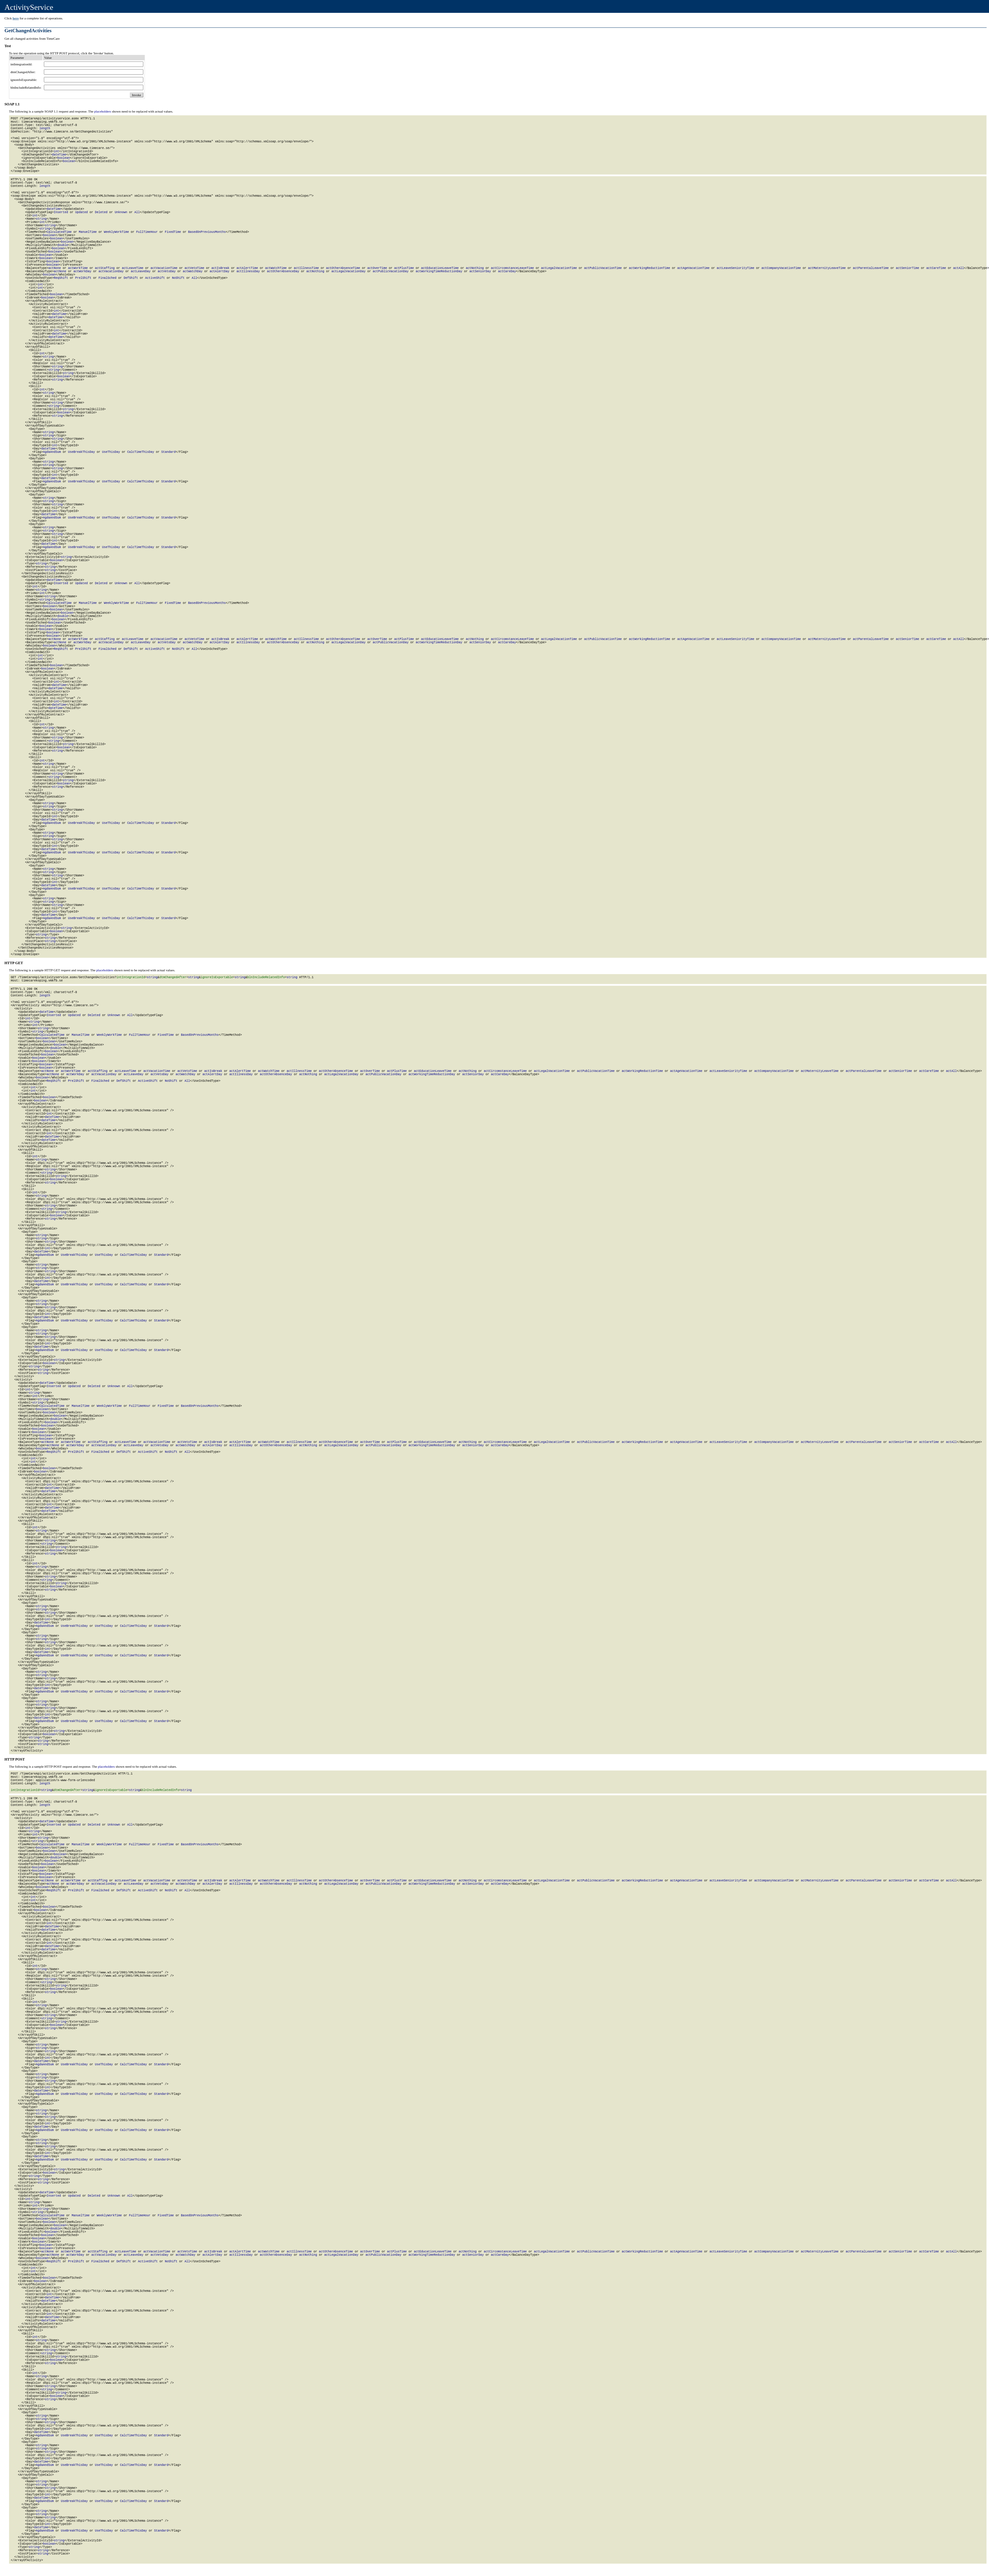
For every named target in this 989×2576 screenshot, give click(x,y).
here (16, 18)
